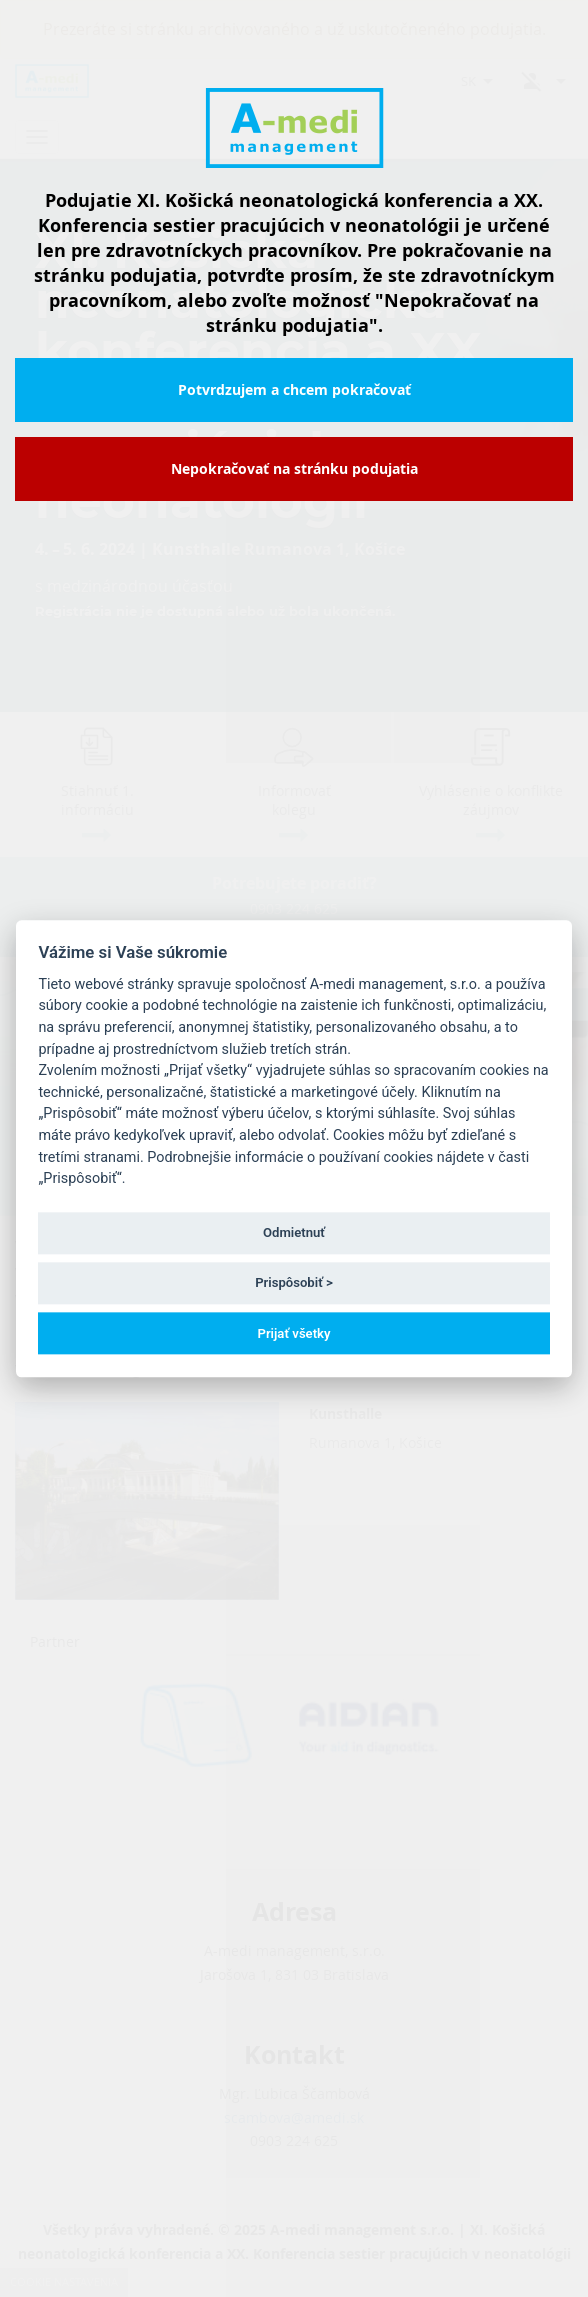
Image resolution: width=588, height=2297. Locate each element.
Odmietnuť (294, 1233)
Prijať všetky (293, 1333)
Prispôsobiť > (294, 1283)
